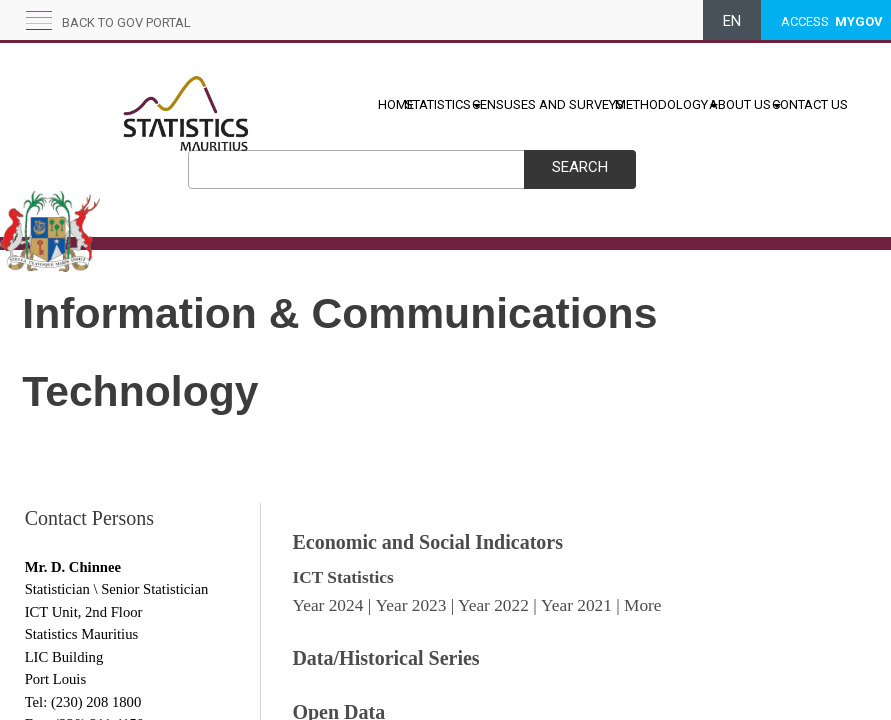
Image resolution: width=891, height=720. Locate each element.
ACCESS (832, 21)
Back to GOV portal (126, 22)
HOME (396, 104)
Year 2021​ (576, 605)
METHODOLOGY (666, 104)
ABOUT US (745, 104)
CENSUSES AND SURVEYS (548, 104)
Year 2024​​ (327, 605)
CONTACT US (810, 104)
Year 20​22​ (493, 605)
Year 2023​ (410, 605)
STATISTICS (443, 104)
